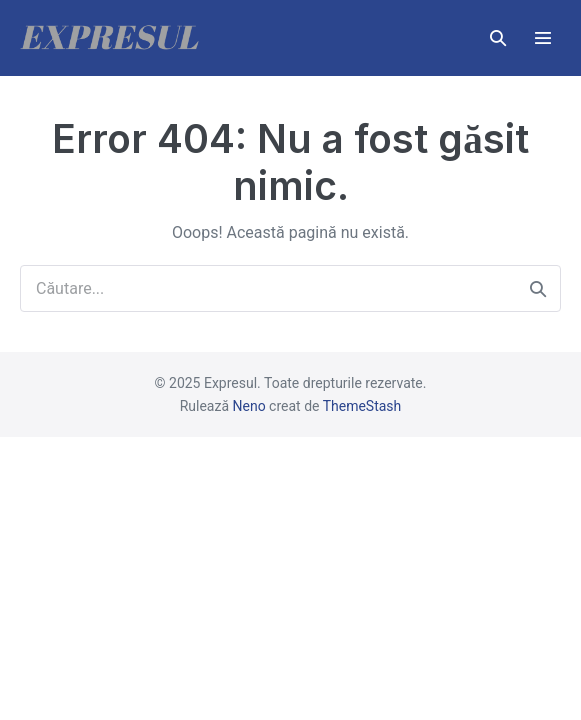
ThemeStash (362, 406)
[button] (498, 38)
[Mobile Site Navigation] (543, 38)
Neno (249, 406)
